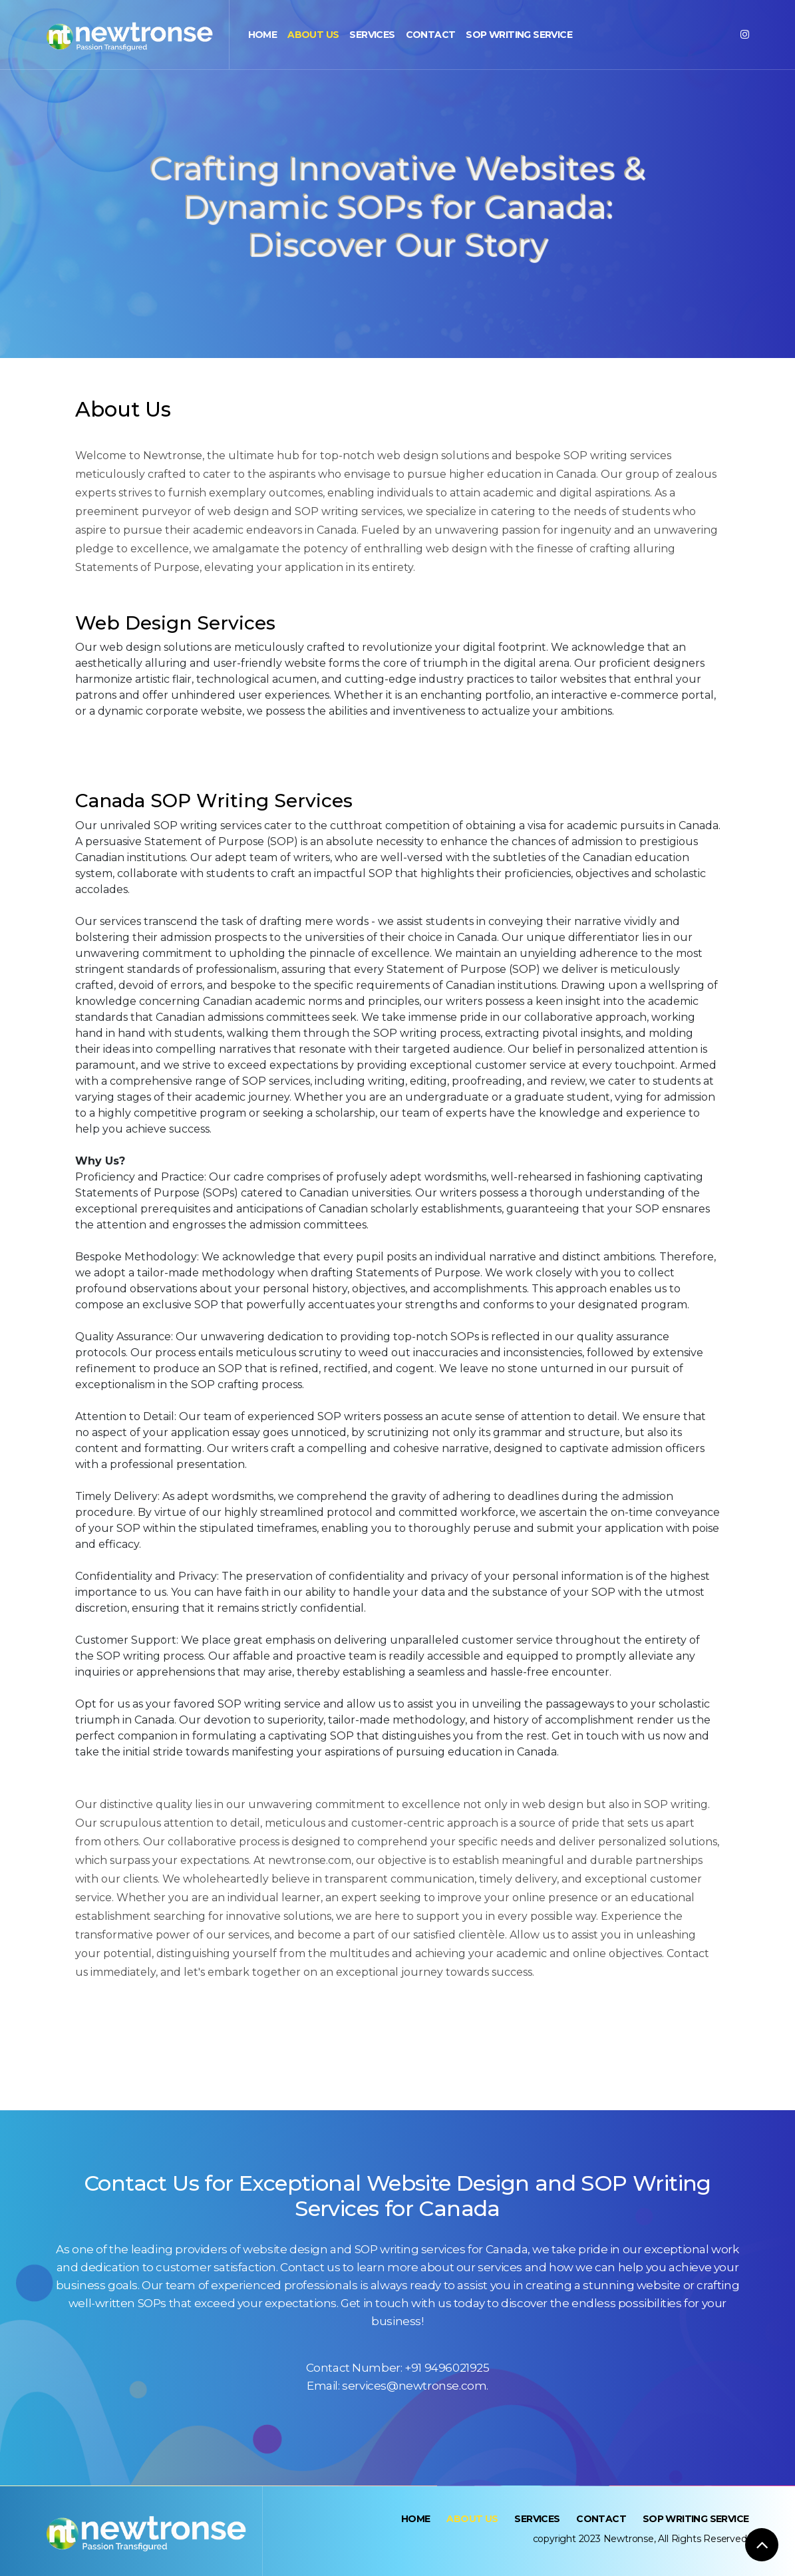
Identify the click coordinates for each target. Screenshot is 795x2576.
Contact (431, 35)
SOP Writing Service (519, 35)
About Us (313, 35)
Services (372, 35)
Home (262, 35)
